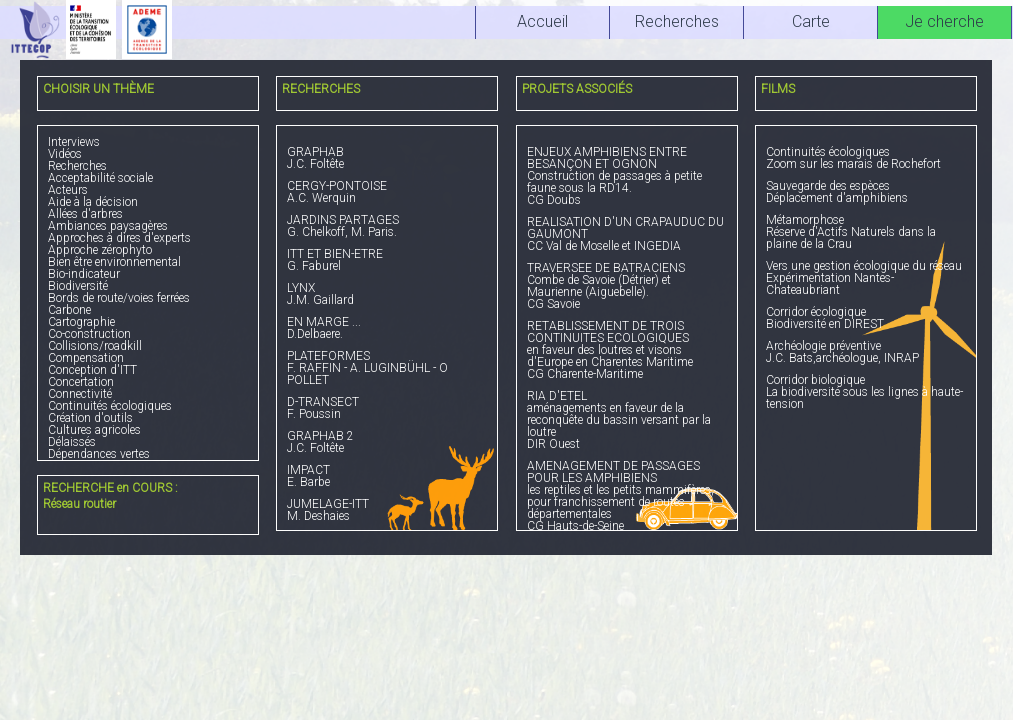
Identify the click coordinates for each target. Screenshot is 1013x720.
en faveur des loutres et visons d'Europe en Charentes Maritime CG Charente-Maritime (627, 350)
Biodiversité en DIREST (866, 318)
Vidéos (65, 154)
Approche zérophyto (100, 250)
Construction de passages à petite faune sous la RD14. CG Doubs (627, 176)
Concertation (81, 382)
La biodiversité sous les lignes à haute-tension (866, 392)
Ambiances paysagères (108, 226)
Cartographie (81, 322)
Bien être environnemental (114, 262)
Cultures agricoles (94, 430)
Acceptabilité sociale (100, 178)
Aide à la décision (93, 202)
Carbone (69, 310)
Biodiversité (78, 286)
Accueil (542, 21)
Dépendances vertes (99, 454)
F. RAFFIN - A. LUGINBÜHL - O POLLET (387, 368)
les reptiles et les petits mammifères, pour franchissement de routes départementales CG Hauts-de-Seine (627, 496)
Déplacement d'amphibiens (866, 192)
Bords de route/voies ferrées (119, 298)
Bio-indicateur (84, 274)
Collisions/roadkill (95, 346)
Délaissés (72, 442)
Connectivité (80, 394)
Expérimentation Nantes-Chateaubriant (866, 278)
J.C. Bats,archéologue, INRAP (866, 352)
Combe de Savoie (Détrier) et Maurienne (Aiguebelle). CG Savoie (627, 286)
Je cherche (944, 21)
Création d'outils (90, 418)
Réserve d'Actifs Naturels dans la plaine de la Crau (866, 232)
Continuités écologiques (110, 406)
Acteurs (68, 190)
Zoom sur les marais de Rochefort (866, 158)
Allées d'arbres (85, 214)
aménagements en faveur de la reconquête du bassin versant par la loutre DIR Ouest (627, 420)
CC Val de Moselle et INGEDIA (627, 234)
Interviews (74, 142)
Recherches (77, 166)
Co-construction (89, 334)
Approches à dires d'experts (119, 238)
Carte (811, 21)
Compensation (86, 358)
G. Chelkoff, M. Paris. (387, 226)
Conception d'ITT (92, 370)
